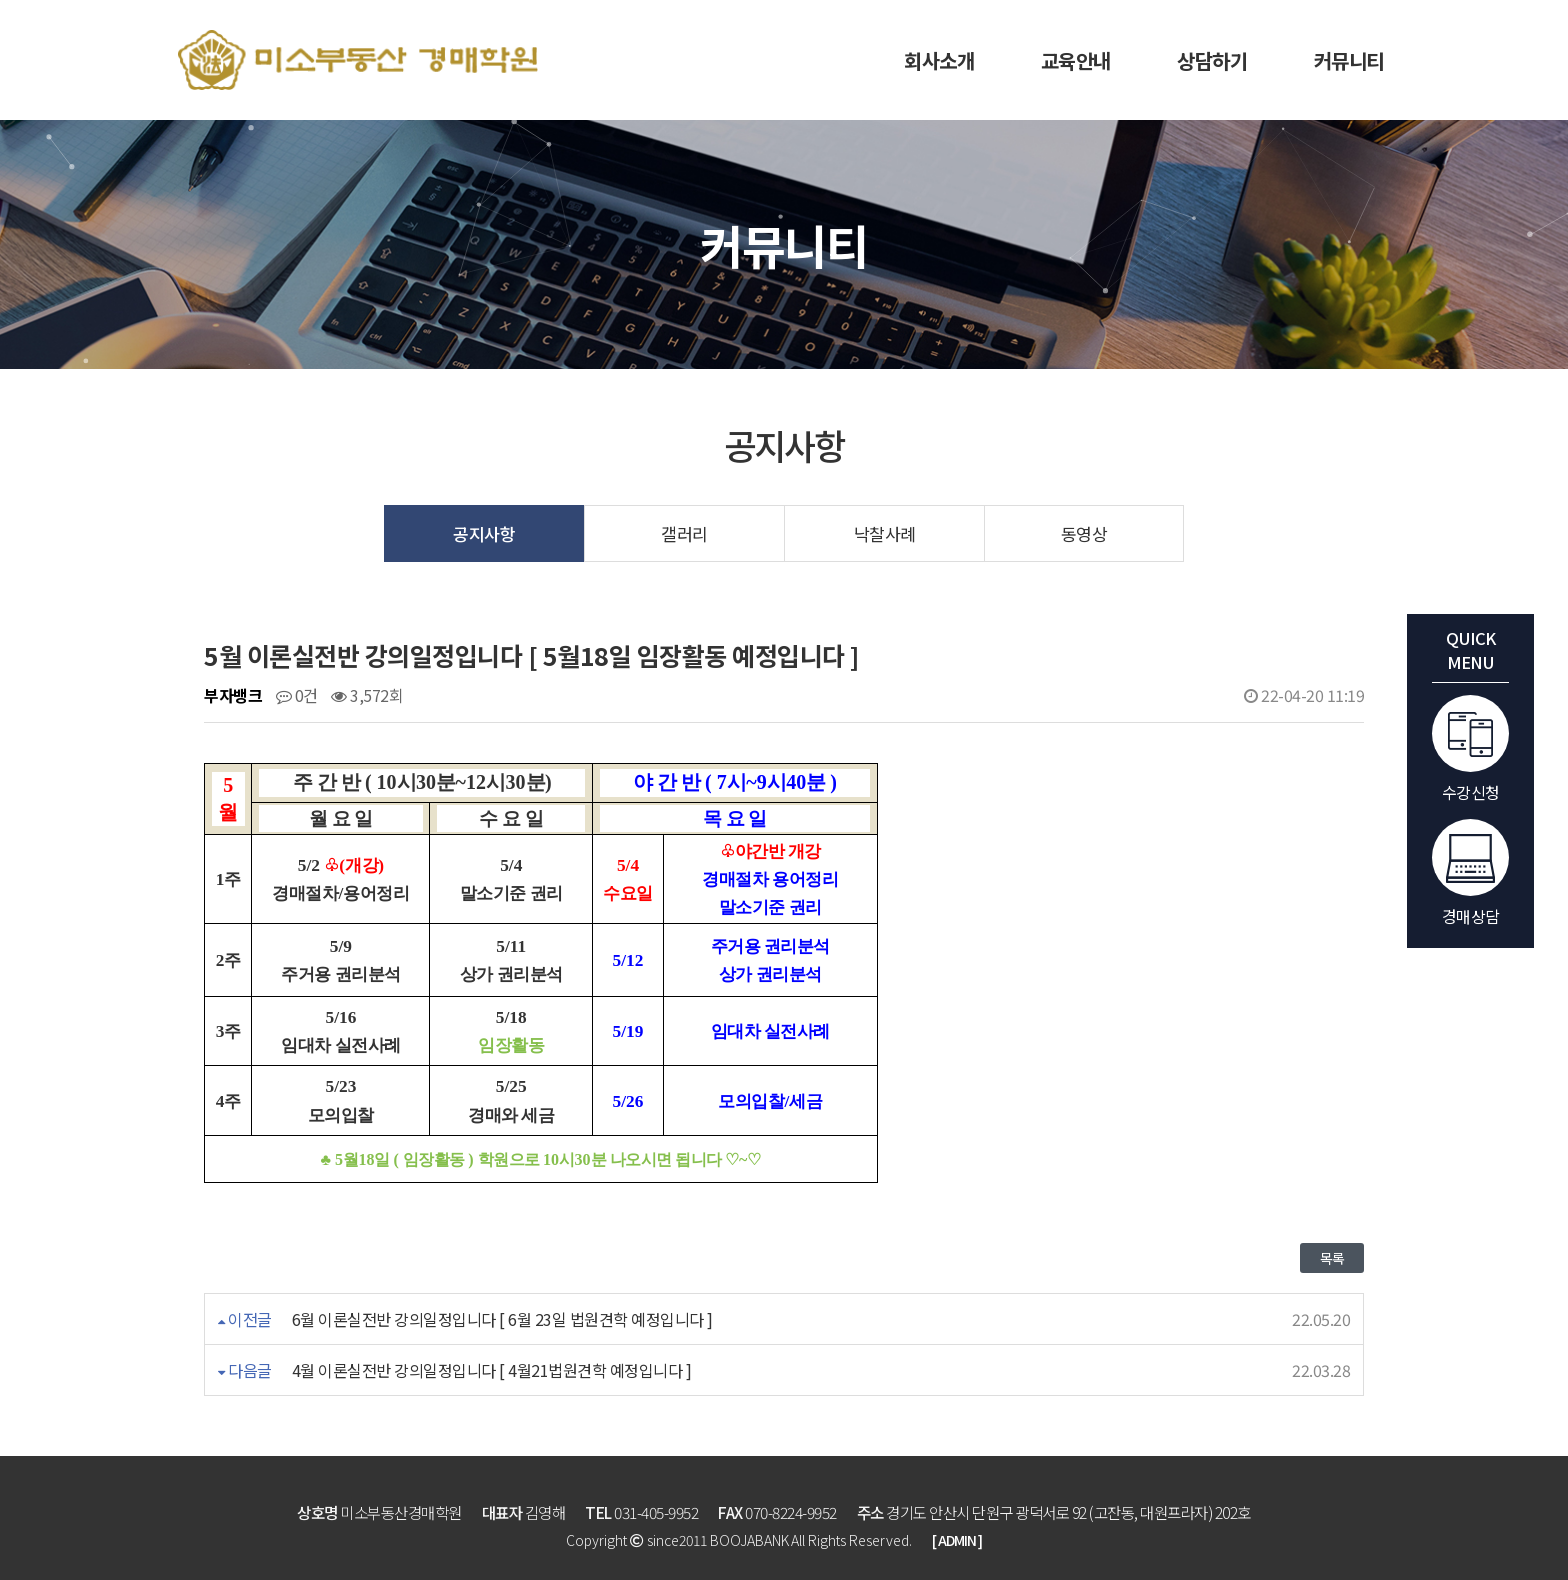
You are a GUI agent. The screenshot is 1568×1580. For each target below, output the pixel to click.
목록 (1332, 1258)
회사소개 (939, 60)
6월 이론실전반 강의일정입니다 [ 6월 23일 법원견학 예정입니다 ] (502, 1319)
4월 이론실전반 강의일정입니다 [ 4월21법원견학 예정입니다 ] (492, 1370)
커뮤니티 (1349, 60)
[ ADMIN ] (957, 1540)
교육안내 (1076, 60)
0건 (297, 695)
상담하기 (1212, 60)
